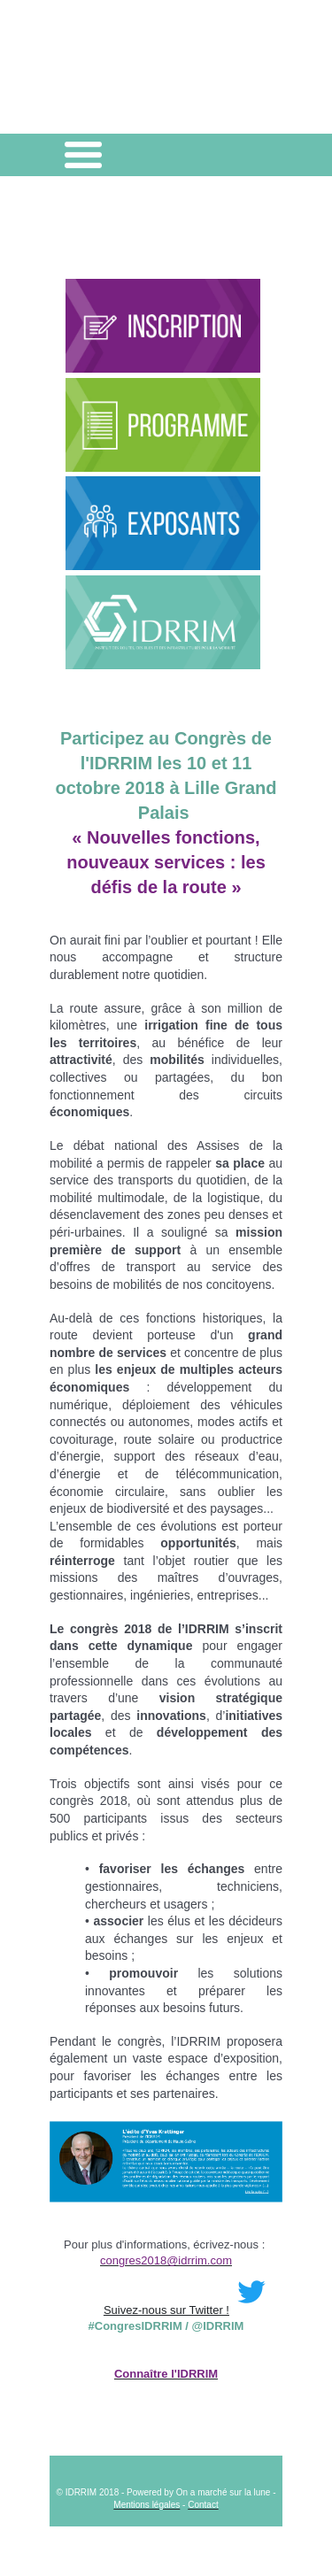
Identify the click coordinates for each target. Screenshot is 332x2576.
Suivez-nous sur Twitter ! (189, 2310)
